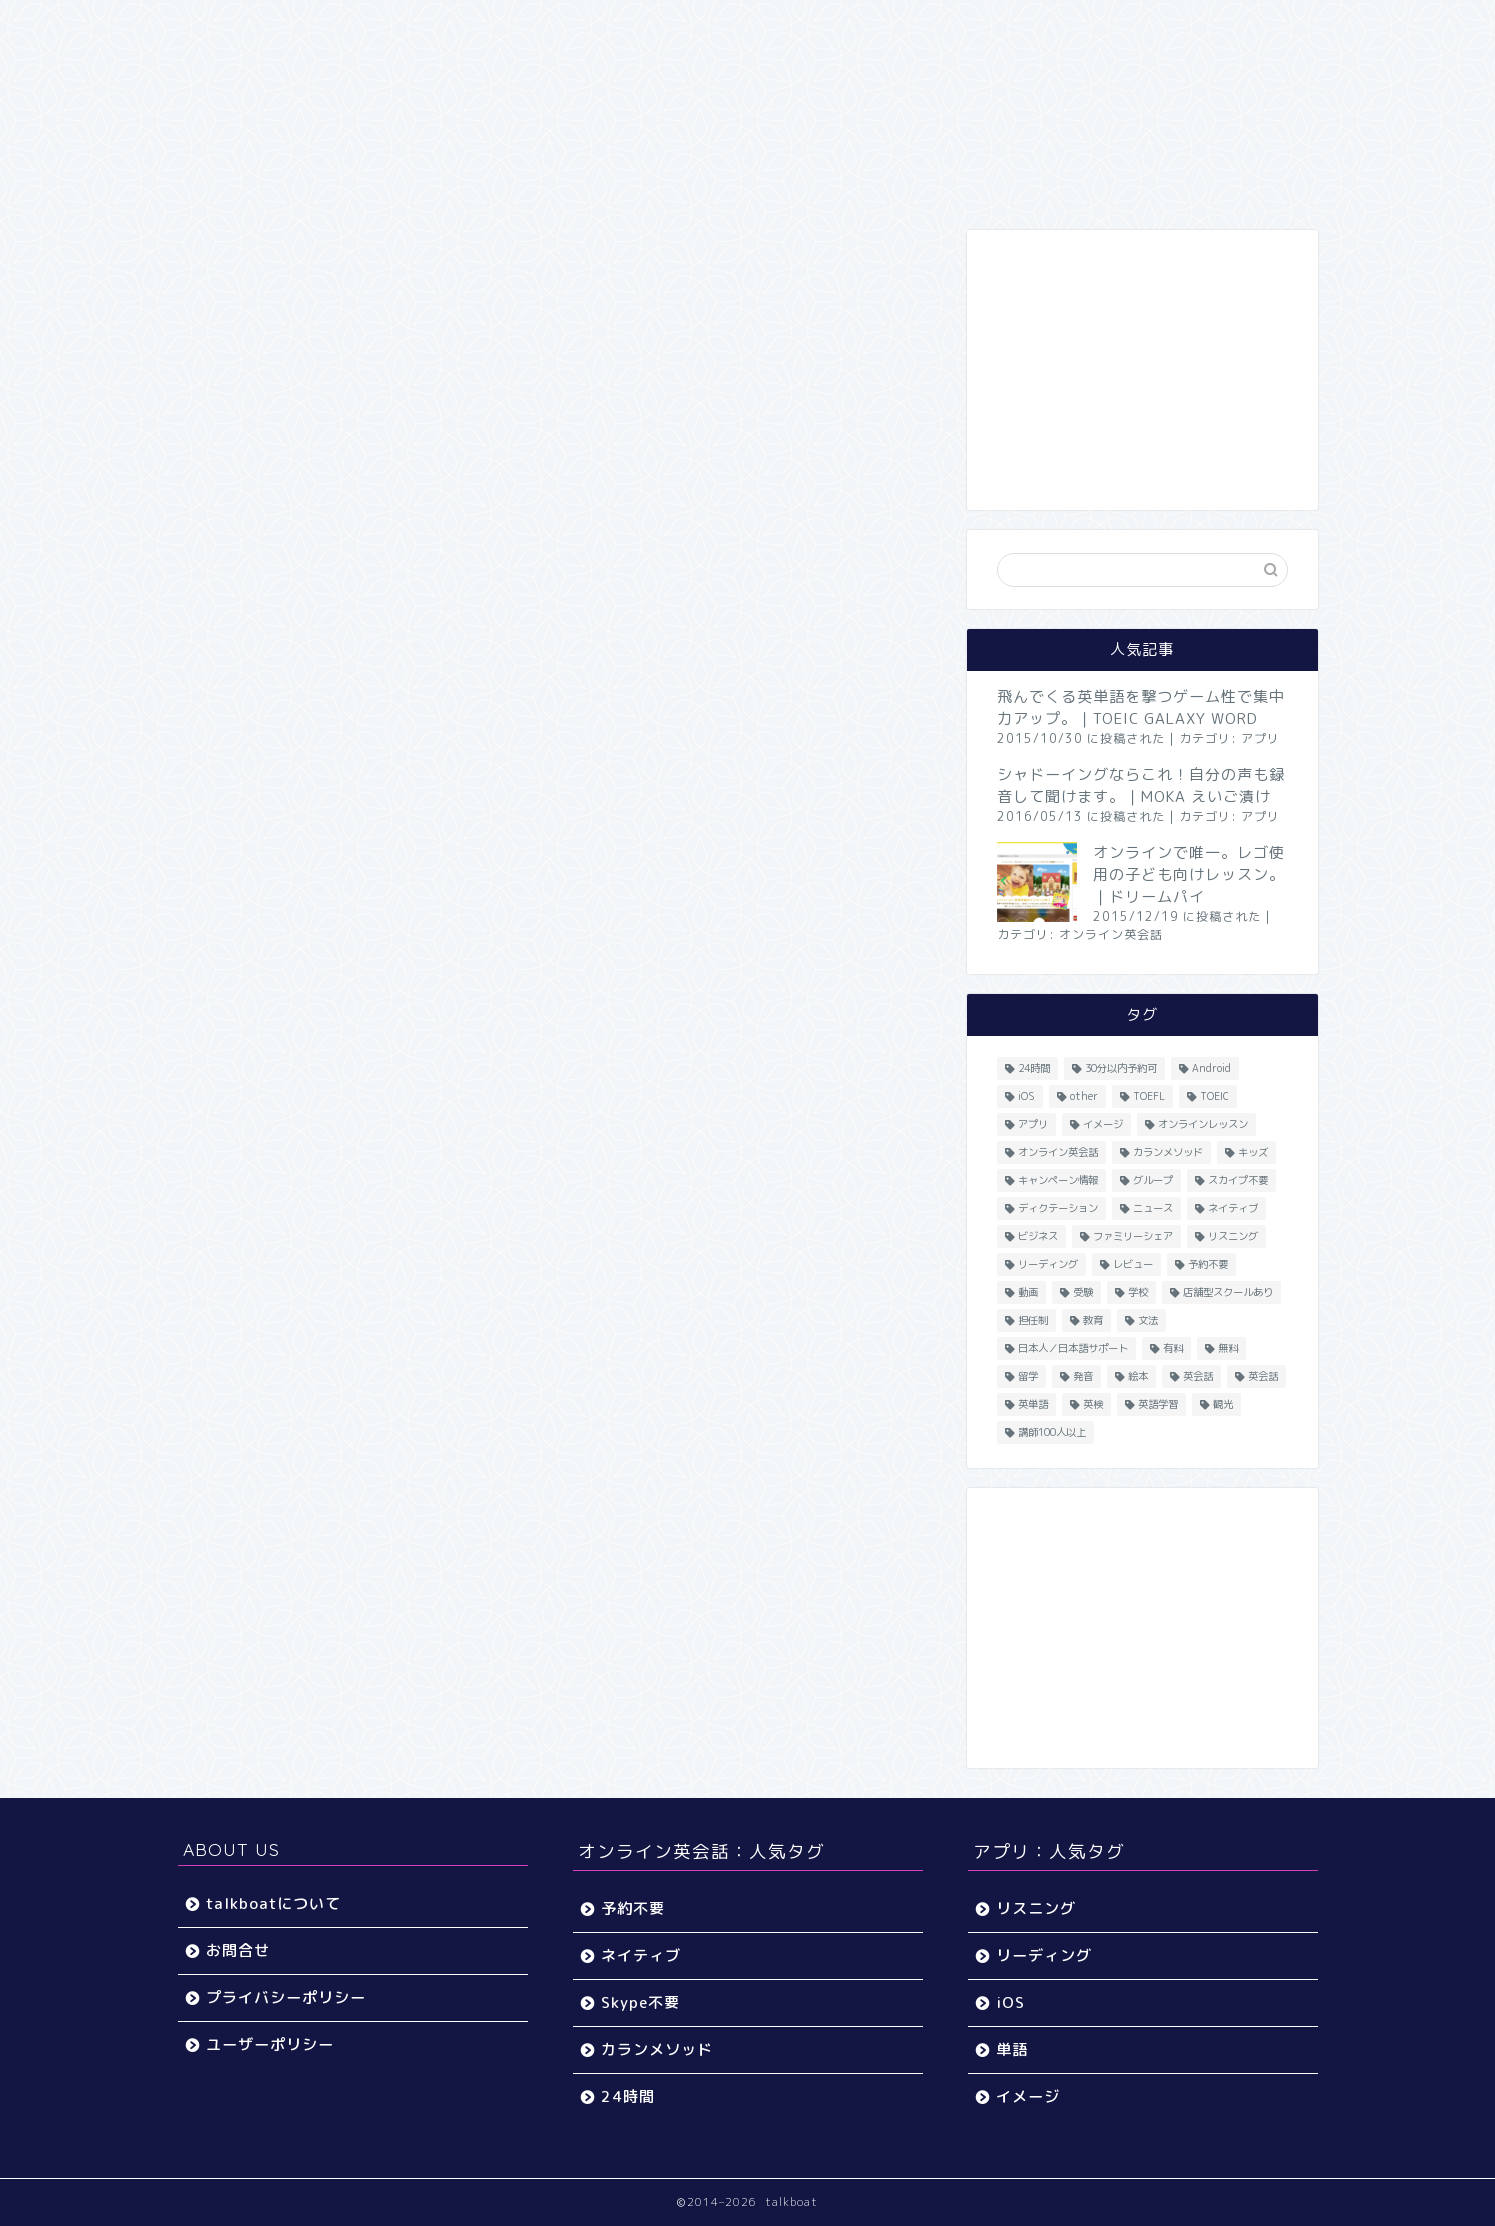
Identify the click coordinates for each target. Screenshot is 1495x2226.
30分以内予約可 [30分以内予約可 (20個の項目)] (1121, 1068)
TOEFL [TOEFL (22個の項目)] (1149, 1096)
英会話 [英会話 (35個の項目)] (1263, 1376)
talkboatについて (273, 1903)
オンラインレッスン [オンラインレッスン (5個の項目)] (1203, 1124)
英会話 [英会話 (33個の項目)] (1198, 1376)
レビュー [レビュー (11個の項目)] (1133, 1264)
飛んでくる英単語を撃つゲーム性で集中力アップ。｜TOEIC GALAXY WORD (1141, 707)
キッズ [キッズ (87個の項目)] (1253, 1152)
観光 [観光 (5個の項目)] (1223, 1404)
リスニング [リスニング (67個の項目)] (1233, 1236)
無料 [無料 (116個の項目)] (1228, 1348)
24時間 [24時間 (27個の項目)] (1034, 1068)
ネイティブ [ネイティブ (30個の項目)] (1233, 1208)
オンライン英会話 (1111, 934)
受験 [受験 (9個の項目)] (1083, 1292)
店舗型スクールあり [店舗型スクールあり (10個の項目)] (1228, 1292)
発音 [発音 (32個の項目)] (1083, 1376)
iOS (1010, 2002)
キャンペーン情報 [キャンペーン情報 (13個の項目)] (1058, 1180)
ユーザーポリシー (270, 2044)
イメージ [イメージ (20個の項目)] (1103, 1124)
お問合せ (238, 1950)
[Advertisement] (1142, 370)
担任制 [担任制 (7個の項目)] (1033, 1320)
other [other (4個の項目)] (1084, 1096)
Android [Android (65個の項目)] (1211, 1068)
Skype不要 (640, 2002)
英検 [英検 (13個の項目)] (1093, 1404)
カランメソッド (657, 2049)
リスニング (1036, 1908)
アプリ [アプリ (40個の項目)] (1033, 1124)
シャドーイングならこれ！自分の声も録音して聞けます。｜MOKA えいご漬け (1141, 785)
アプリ (1260, 738)
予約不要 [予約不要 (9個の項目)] (1208, 1264)
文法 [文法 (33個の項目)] (1148, 1320)
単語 (1012, 2049)
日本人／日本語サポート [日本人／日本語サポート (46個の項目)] (1073, 1348)
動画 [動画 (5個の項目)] (1028, 1292)
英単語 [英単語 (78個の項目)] (1033, 1404)
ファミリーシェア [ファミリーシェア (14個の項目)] (1133, 1236)
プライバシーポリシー (286, 1997)
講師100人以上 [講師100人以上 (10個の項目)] (1052, 1432)
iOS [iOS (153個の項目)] (1026, 1096)
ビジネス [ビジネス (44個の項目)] (1038, 1236)
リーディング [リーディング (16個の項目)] (1048, 1264)
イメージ (1028, 2096)
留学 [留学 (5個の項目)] (1028, 1376)
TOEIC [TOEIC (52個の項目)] (1214, 1096)
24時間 (628, 2096)
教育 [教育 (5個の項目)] (1093, 1320)
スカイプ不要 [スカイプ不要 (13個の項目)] (1238, 1180)
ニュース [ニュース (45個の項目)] (1153, 1208)
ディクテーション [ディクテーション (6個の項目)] (1058, 1208)
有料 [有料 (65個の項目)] (1173, 1348)
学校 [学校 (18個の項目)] (1138, 1292)
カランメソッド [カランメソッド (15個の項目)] (1168, 1152)
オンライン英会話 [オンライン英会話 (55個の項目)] (1058, 1152)
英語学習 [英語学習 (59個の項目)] (1158, 1404)
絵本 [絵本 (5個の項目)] (1138, 1376)
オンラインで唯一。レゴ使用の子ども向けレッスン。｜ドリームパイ (1189, 874)
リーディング (1044, 1955)
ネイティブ (641, 1955)
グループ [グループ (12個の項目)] (1153, 1180)
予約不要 (633, 1908)
